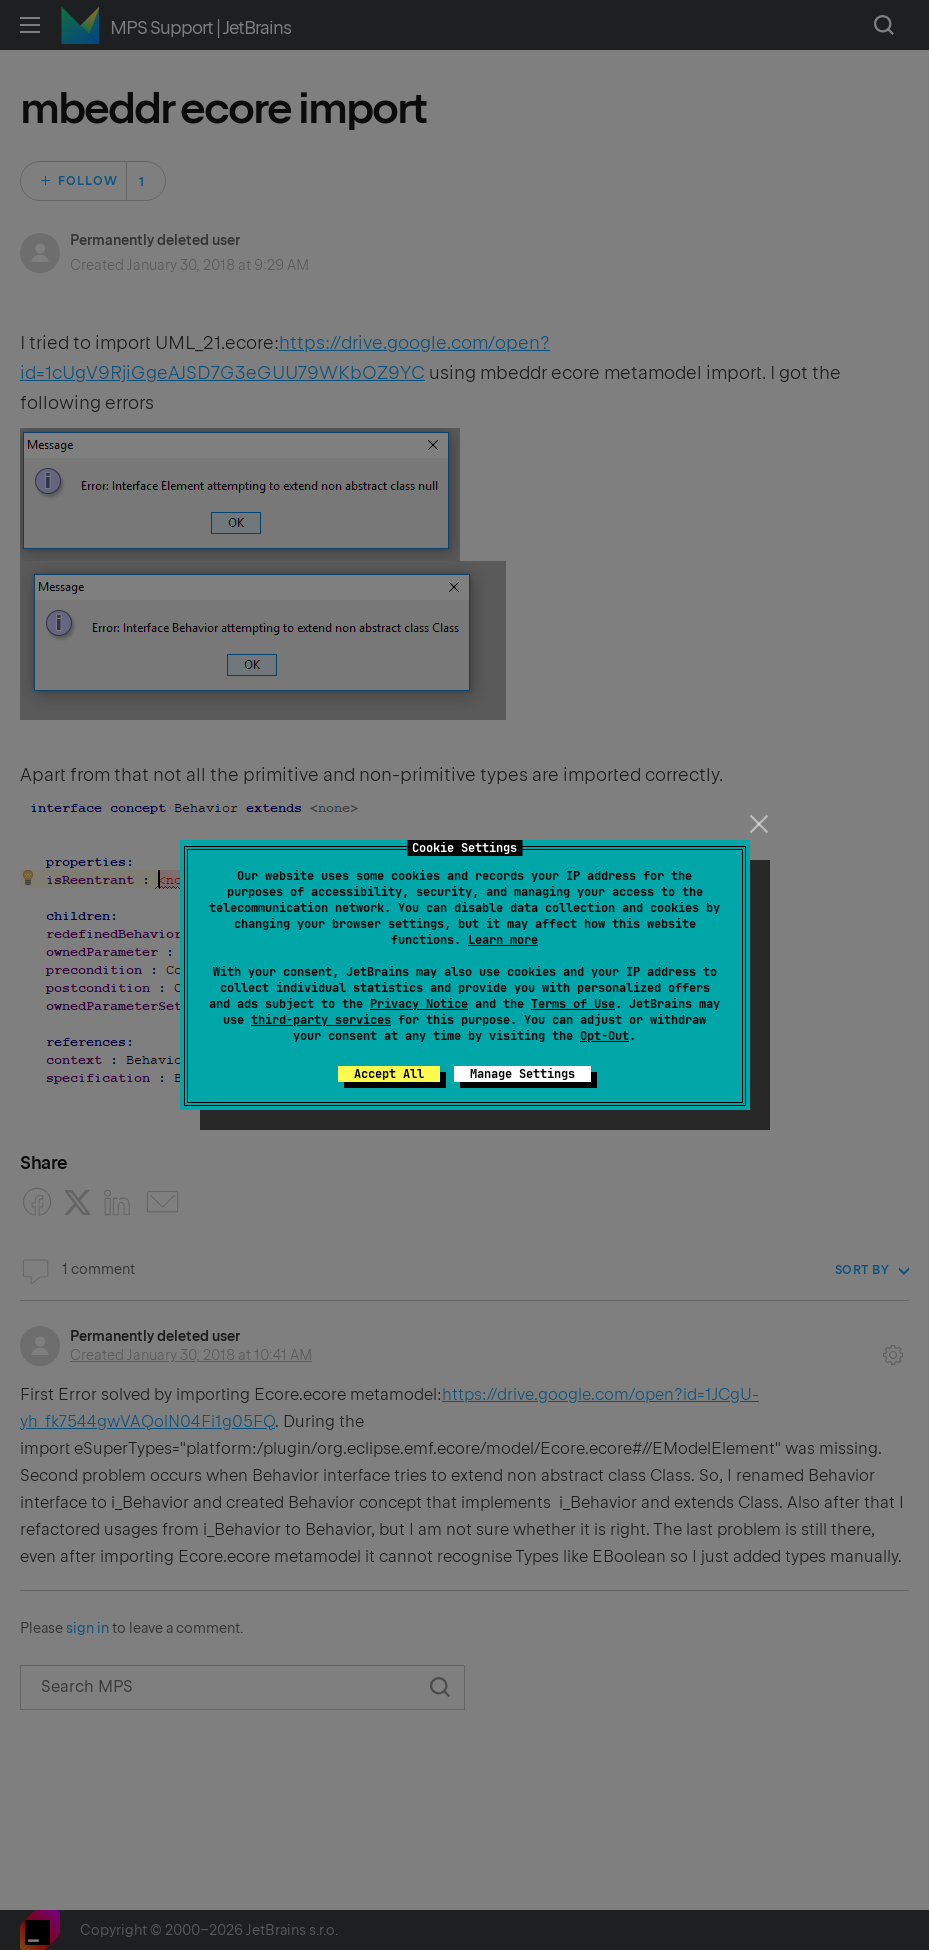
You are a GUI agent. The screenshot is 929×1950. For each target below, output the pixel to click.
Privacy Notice (419, 1004)
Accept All (389, 1074)
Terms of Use (573, 1004)
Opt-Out (604, 1036)
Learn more (503, 940)
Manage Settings (522, 1074)
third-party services (321, 1020)
